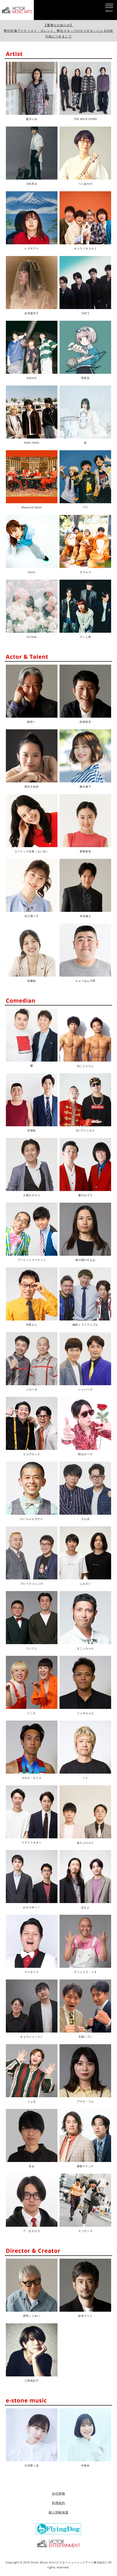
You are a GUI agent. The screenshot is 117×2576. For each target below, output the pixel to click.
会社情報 (58, 2493)
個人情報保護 (58, 2512)
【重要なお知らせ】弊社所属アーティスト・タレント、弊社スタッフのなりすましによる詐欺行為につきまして (58, 30)
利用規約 (58, 2503)
